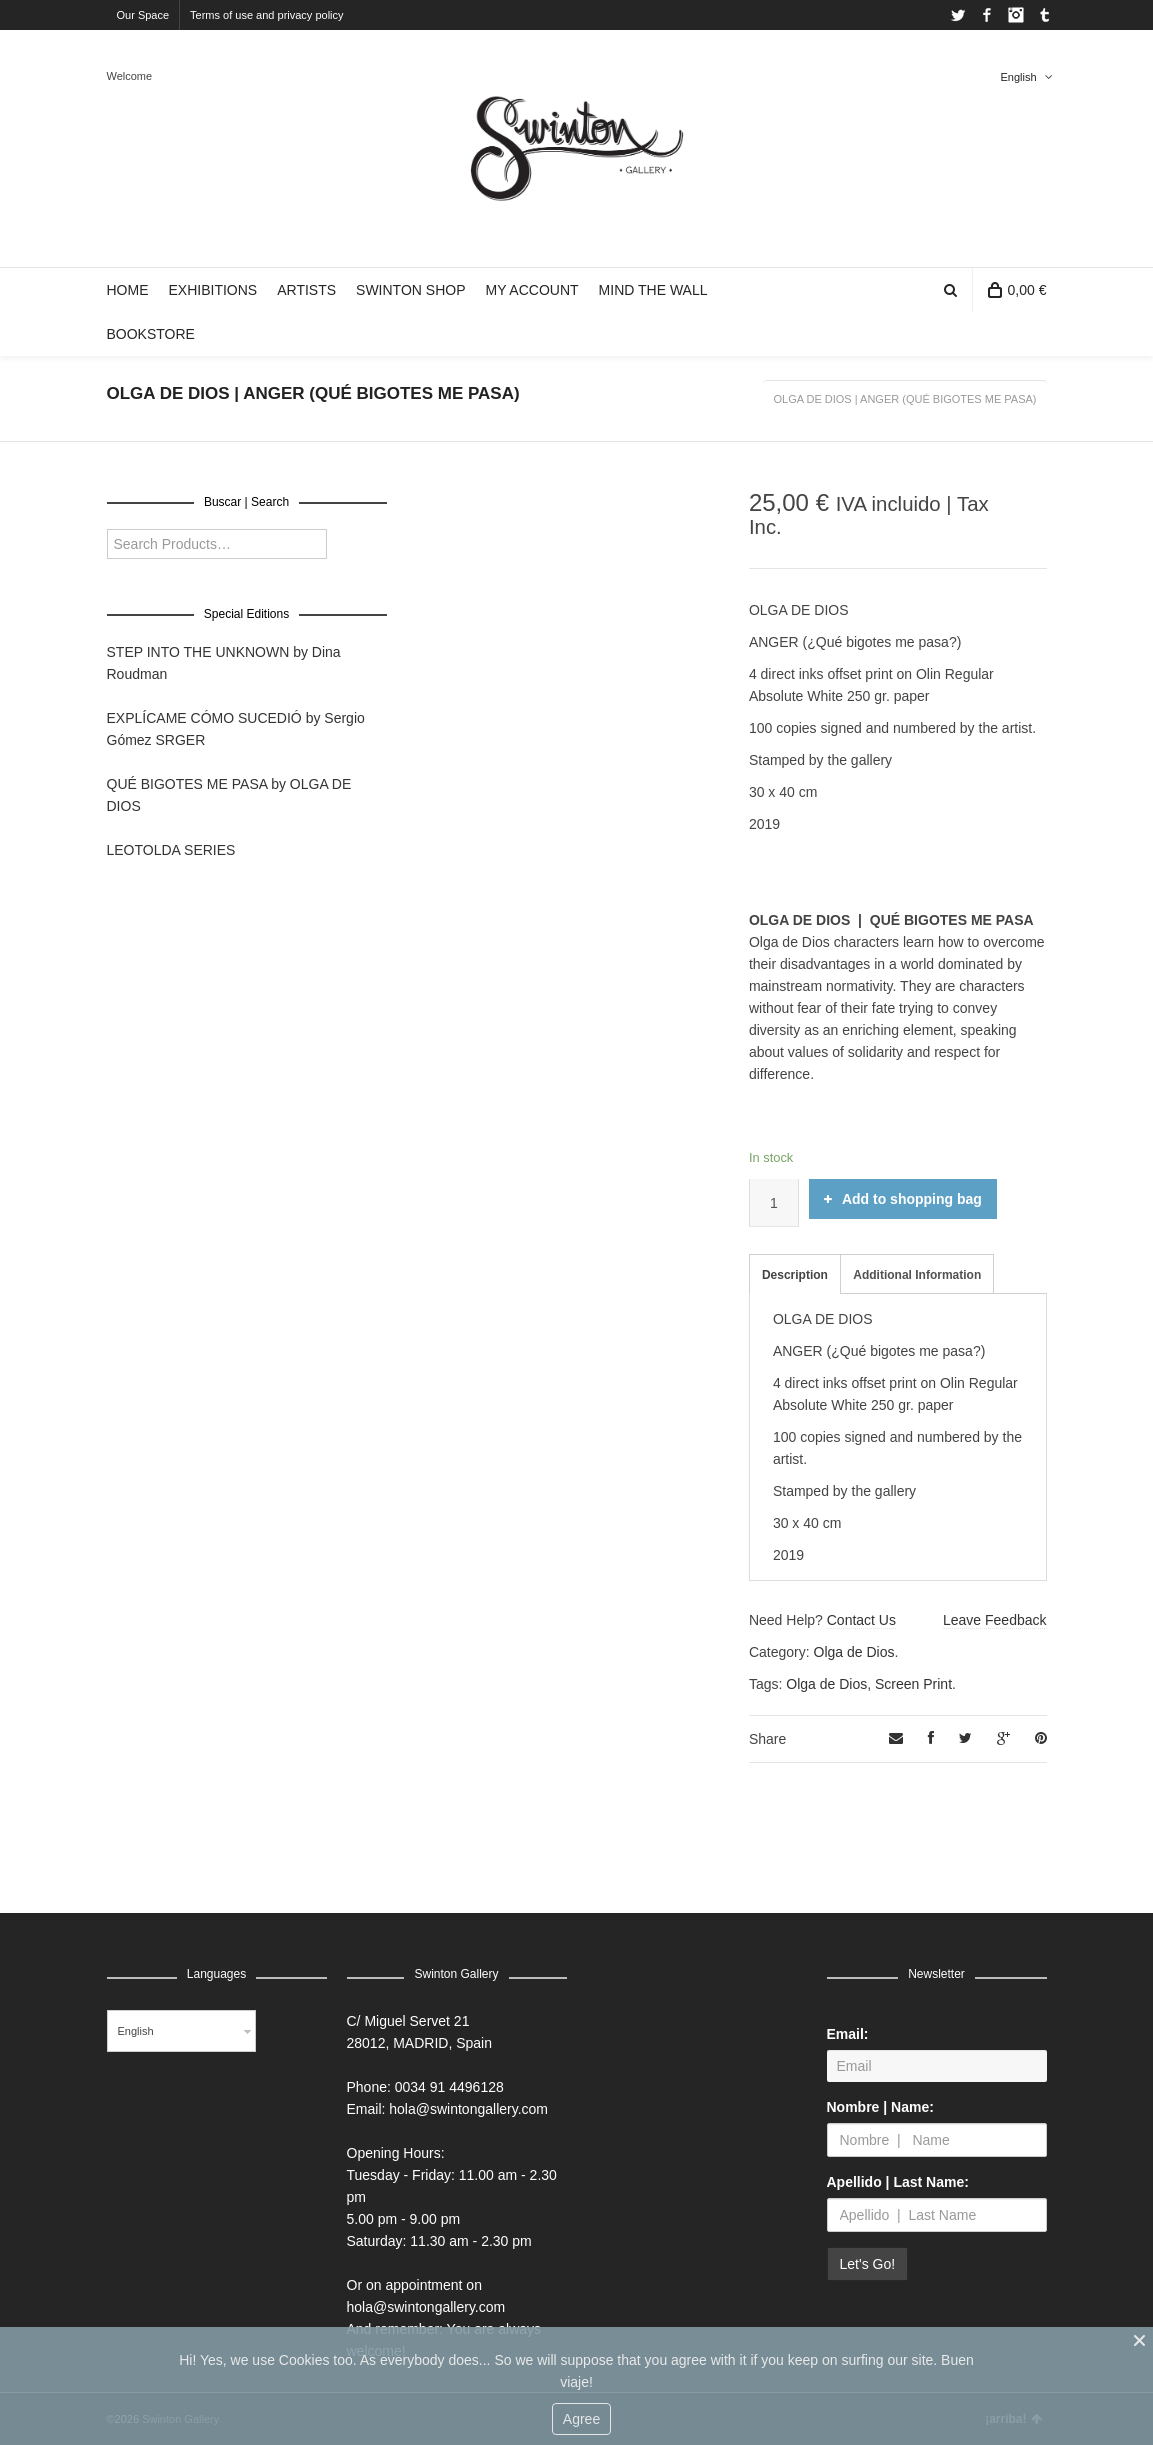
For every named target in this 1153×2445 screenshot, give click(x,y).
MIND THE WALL (653, 290)
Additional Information (917, 1275)
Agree (581, 2419)
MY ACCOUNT (531, 290)
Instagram (1016, 15)
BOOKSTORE (151, 334)
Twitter (958, 15)
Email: (848, 2034)
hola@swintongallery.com (468, 2109)
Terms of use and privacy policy (266, 15)
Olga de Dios (854, 1652)
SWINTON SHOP (410, 290)
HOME (128, 290)
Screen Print (913, 1684)
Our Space (143, 15)
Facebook (987, 15)
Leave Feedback (995, 1620)
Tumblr (1045, 15)
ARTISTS (306, 290)
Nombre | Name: (880, 2107)
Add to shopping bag (903, 1199)
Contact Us (861, 1620)
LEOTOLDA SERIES (171, 850)
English (1018, 77)
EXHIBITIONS (213, 290)
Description (795, 1275)
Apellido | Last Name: (898, 2182)
